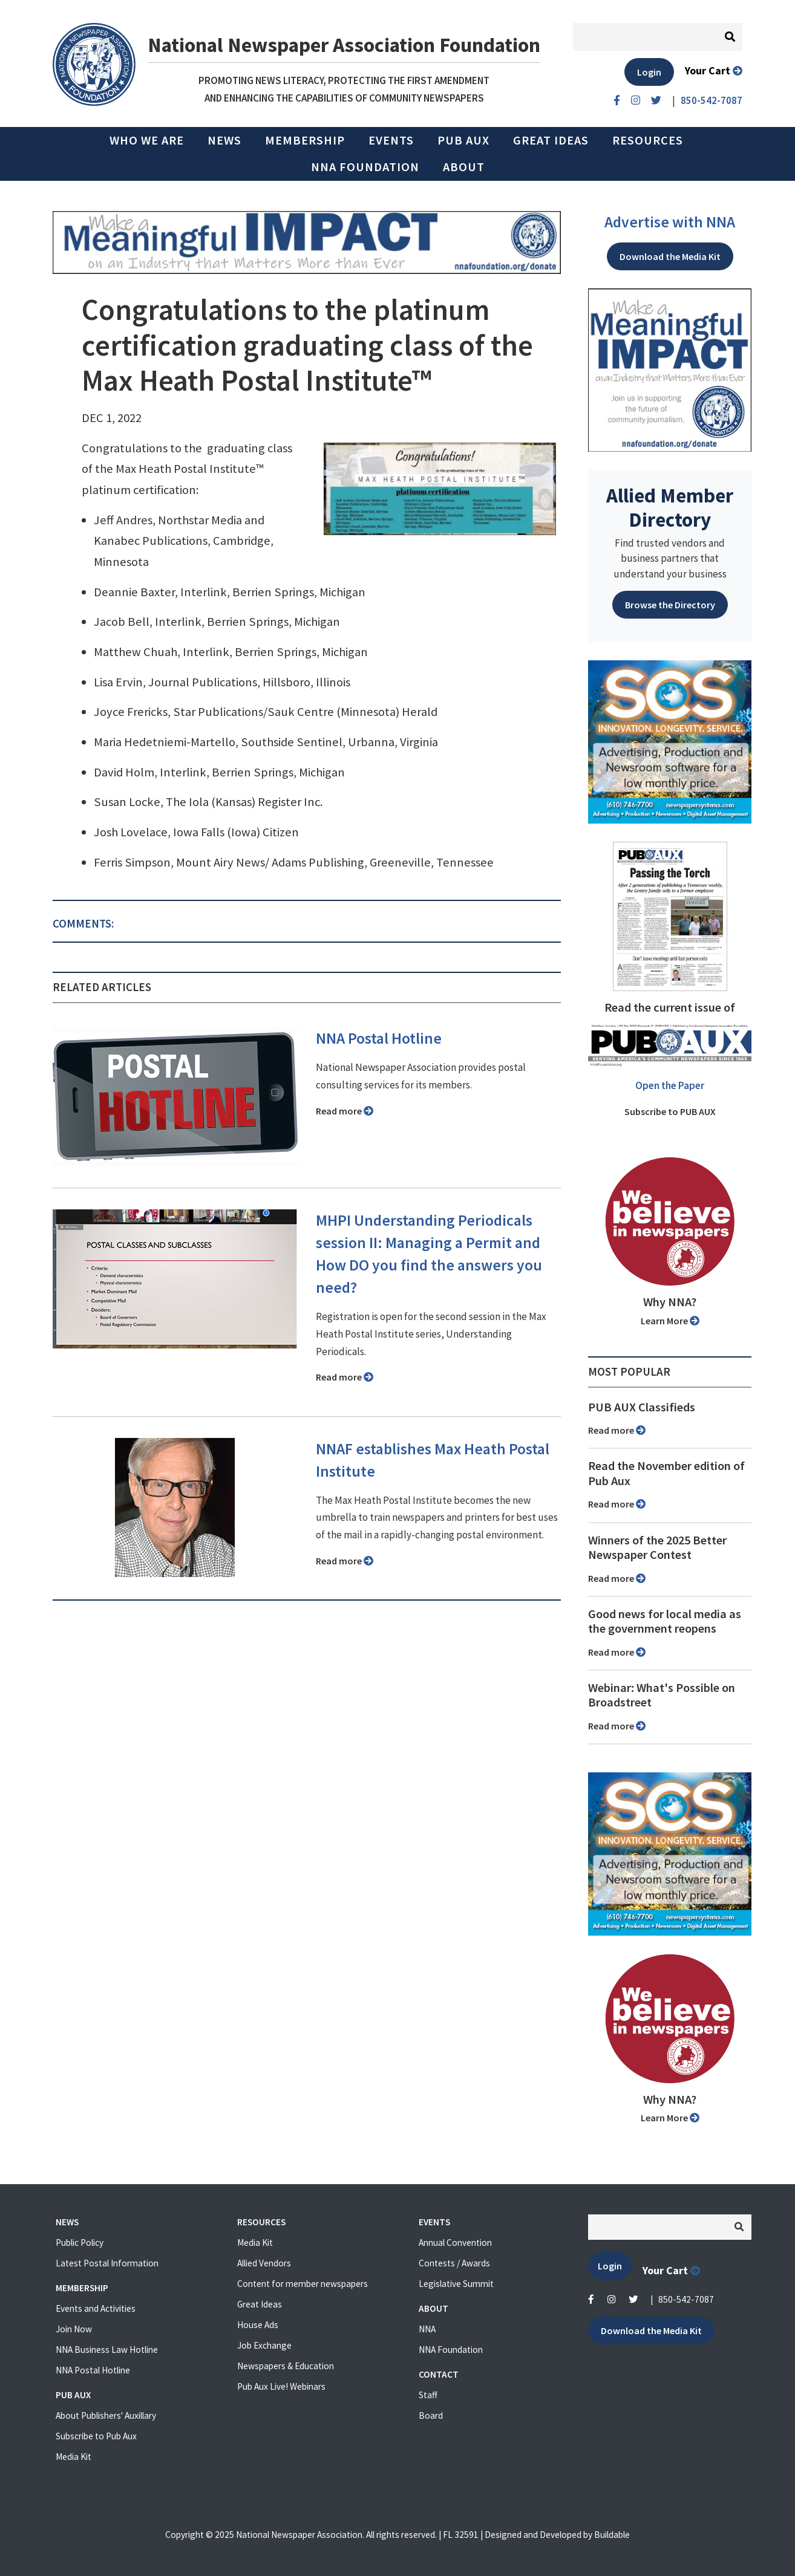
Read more (344, 1111)
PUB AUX (463, 140)
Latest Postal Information (107, 2263)
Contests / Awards (454, 2263)
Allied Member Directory (669, 507)
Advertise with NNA (669, 222)
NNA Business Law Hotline (107, 2349)
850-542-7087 (686, 2299)
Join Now (74, 2329)
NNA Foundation (365, 167)
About (464, 167)
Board (431, 2415)
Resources (647, 140)
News (224, 140)
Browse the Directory (670, 605)
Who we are (147, 140)
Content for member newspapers (302, 2283)
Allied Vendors (264, 2263)
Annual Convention (455, 2242)
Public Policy (79, 2242)
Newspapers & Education (285, 2366)
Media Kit (73, 2456)
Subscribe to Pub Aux (96, 2436)
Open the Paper (669, 1085)
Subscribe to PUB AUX (670, 1111)
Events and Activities (96, 2308)
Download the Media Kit (670, 256)
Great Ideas (551, 140)
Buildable (612, 2534)
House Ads (257, 2324)
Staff (428, 2395)
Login (649, 72)
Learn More (670, 1321)
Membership (305, 140)
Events (391, 140)
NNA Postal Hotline (379, 1038)
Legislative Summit (456, 2283)
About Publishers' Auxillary (106, 2415)
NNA (427, 2329)
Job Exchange (264, 2345)
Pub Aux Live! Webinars (281, 2386)
